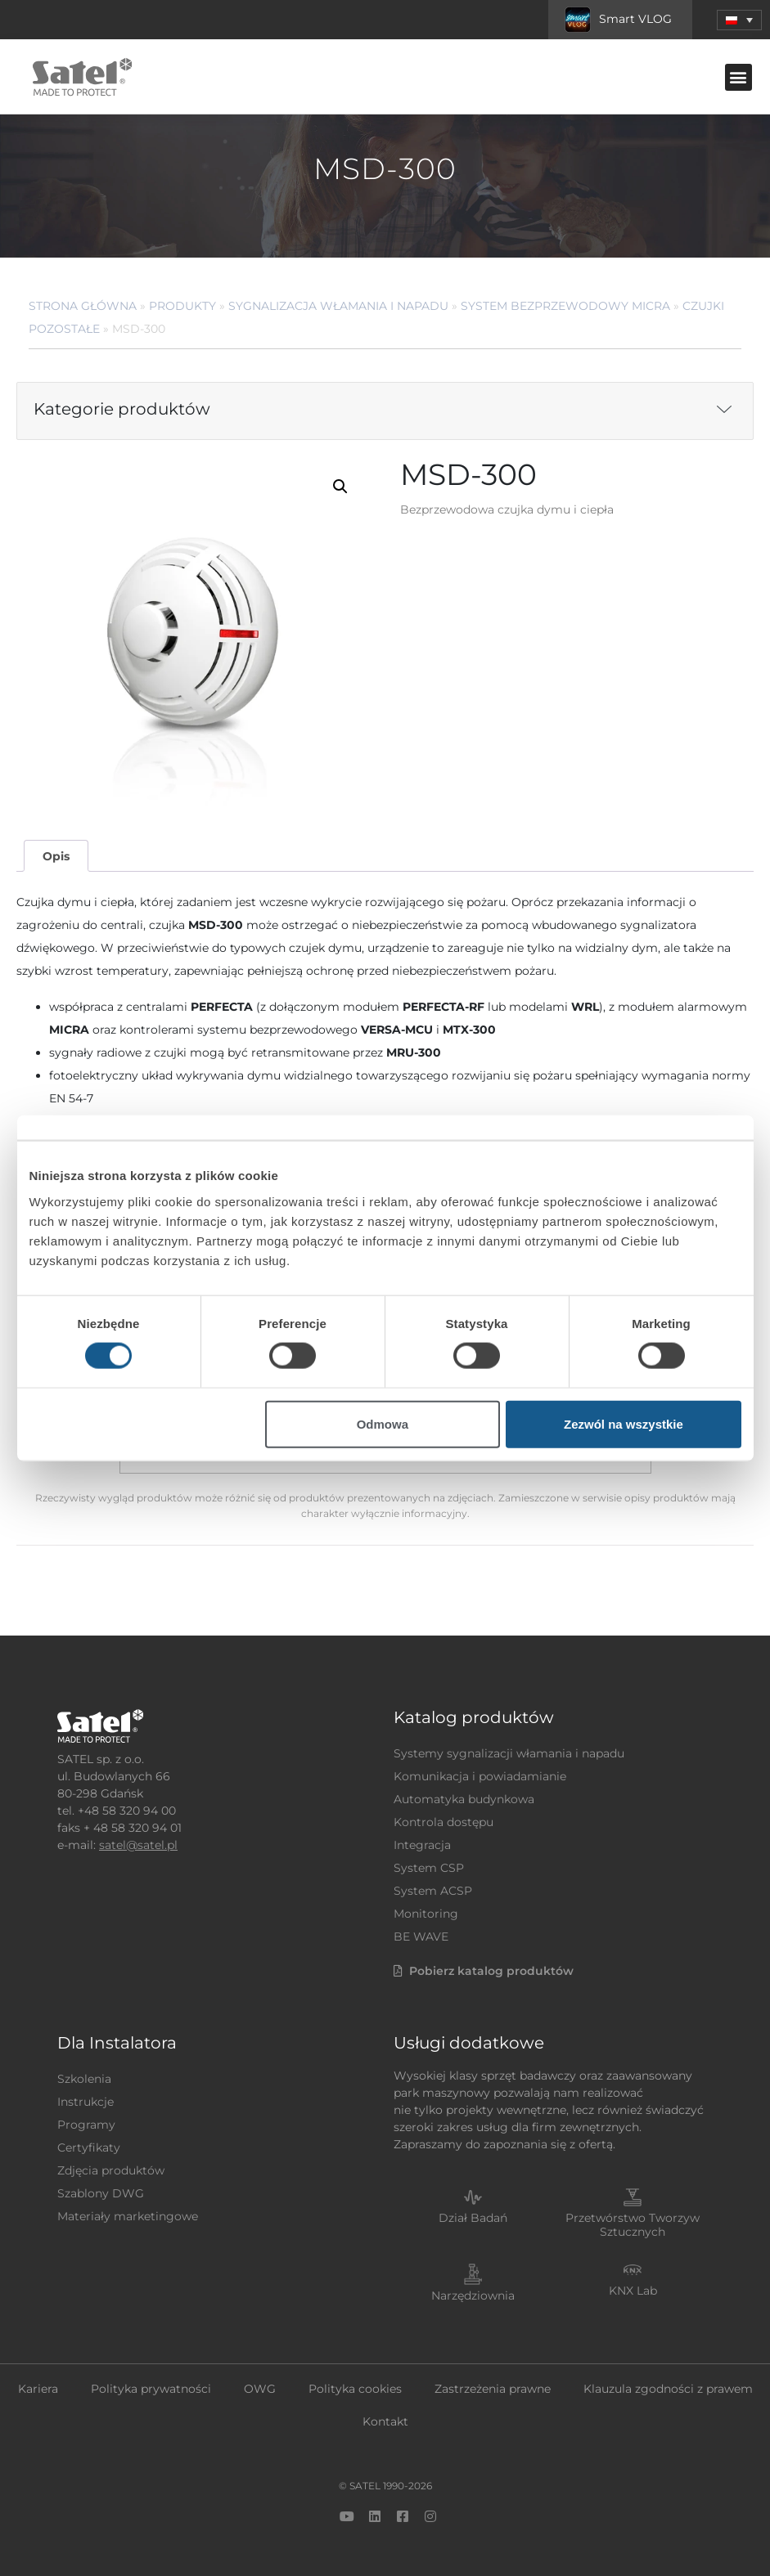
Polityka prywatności (151, 2388)
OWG (260, 2388)
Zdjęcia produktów (110, 2170)
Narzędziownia (473, 2295)
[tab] (56, 856)
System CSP (429, 1867)
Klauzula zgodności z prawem (668, 2388)
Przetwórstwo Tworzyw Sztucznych (632, 2224)
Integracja (422, 1845)
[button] (739, 20)
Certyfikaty (88, 2147)
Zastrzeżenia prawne (493, 2388)
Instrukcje (85, 2101)
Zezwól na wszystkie (623, 1423)
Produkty (182, 305)
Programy (86, 2124)
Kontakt (385, 2421)
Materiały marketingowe (127, 2216)
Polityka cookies (355, 2388)
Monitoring (426, 1913)
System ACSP (433, 1890)
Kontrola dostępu (443, 1822)
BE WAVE (421, 1936)
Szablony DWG (100, 2193)
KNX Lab (633, 2290)
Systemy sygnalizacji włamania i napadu (509, 1753)
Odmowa (382, 1423)
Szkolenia (84, 2078)
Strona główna (83, 305)
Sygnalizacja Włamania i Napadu (338, 305)
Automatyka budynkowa (464, 1799)
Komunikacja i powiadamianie (480, 1776)
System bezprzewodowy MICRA (565, 305)
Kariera (38, 2388)
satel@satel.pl (138, 1845)
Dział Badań (473, 2217)
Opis (56, 856)
